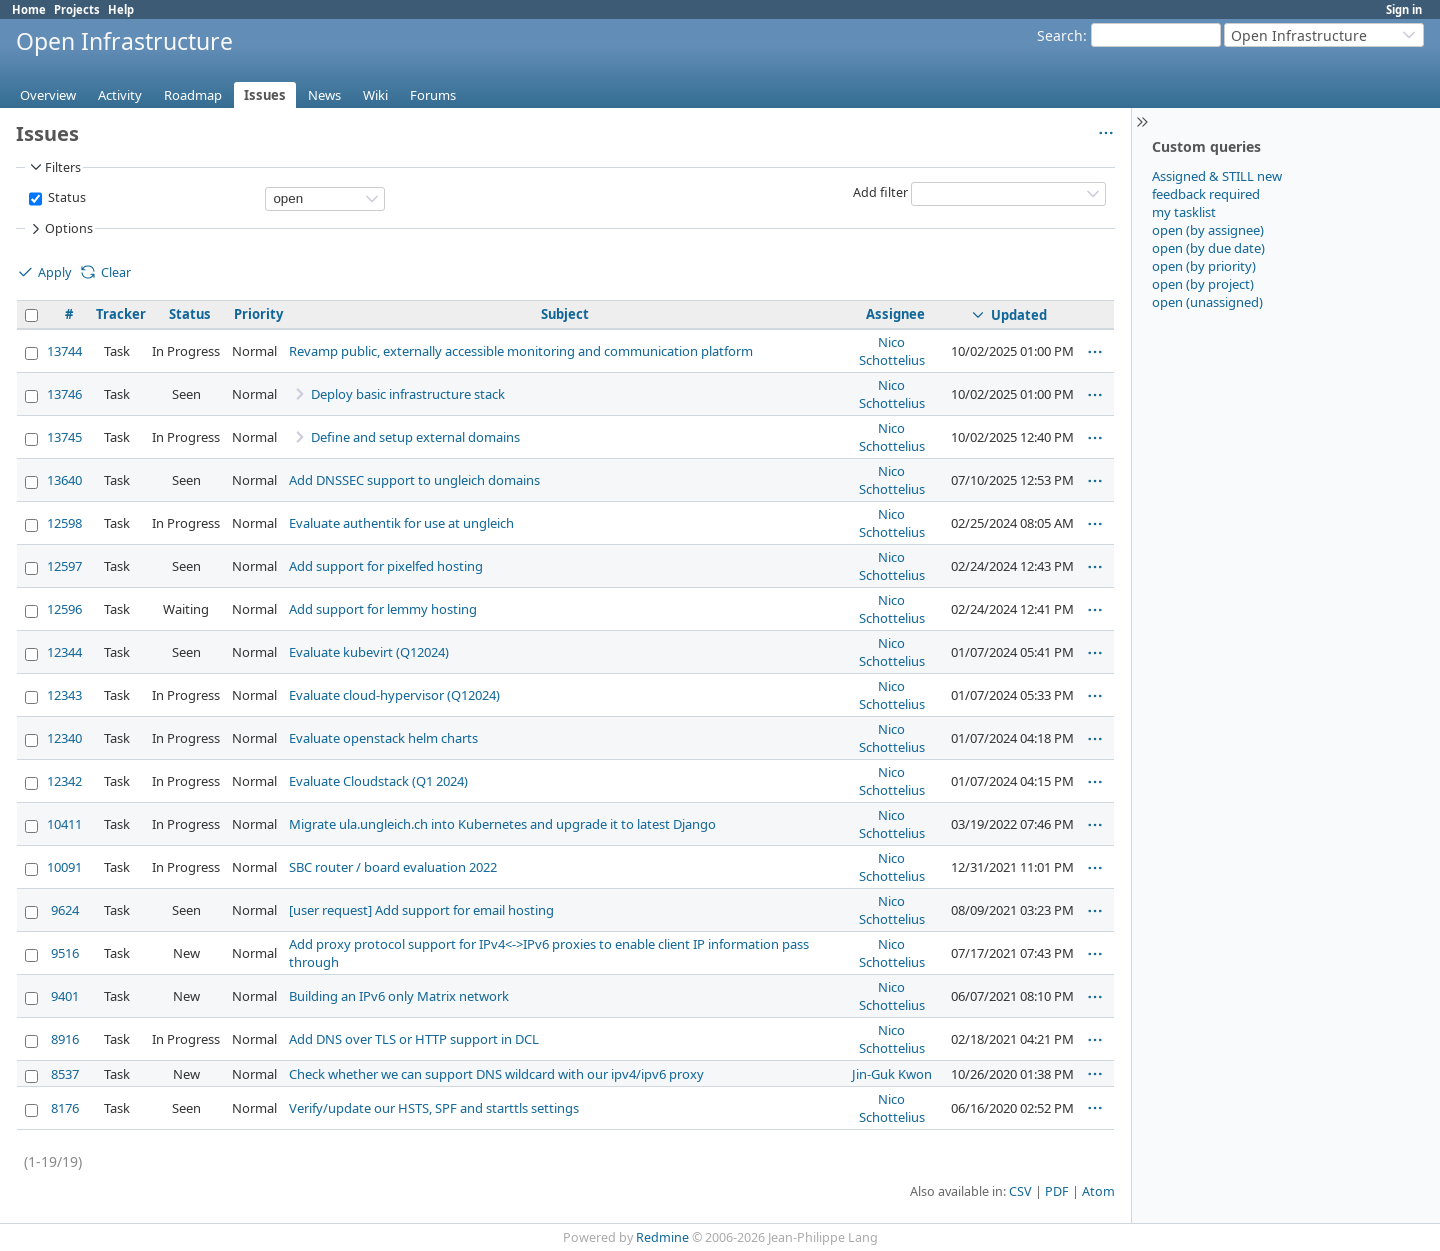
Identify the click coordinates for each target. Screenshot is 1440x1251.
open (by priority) (1204, 266)
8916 (65, 1039)
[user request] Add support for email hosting (421, 910)
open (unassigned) (1207, 302)
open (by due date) (1208, 248)
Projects (77, 9)
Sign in (1404, 9)
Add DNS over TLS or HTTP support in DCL (414, 1039)
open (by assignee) (1208, 230)
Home (29, 9)
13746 (64, 394)
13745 (64, 437)
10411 (64, 824)
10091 (64, 867)
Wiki (375, 95)
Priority (258, 314)
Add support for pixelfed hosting (386, 566)
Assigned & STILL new (1217, 176)
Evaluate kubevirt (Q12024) (369, 652)
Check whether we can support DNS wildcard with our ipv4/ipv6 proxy (496, 1074)
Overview (48, 95)
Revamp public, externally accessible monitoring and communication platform (521, 351)
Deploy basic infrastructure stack (408, 394)
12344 (64, 652)
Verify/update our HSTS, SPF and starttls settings (434, 1108)
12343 (64, 695)
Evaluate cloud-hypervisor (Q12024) (394, 695)
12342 (64, 781)
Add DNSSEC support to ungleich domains (414, 480)
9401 (65, 996)
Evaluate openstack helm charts (383, 738)
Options (60, 229)
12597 (64, 566)
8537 (65, 1074)
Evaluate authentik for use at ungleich (401, 523)
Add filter (880, 192)
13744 (64, 351)
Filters (54, 167)
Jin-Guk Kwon (892, 1074)
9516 (65, 953)
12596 (64, 609)
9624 (65, 910)
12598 (64, 523)
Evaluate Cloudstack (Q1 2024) (378, 781)
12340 (64, 738)
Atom (1098, 1191)
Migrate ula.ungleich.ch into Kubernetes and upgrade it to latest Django (502, 824)
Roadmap (193, 95)
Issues (265, 95)
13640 (64, 480)
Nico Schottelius (892, 351)
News (324, 95)
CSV (1020, 1191)
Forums (433, 95)
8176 (65, 1108)
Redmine (662, 1237)
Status (65, 197)
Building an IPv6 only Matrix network (399, 996)
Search (1060, 35)
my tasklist (1184, 212)
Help (121, 9)
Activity (120, 95)
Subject (565, 314)
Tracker (121, 314)
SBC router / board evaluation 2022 (393, 867)
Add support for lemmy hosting (383, 609)
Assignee (895, 314)
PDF (1057, 1191)
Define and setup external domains (415, 437)
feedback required (1206, 194)
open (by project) (1203, 284)
